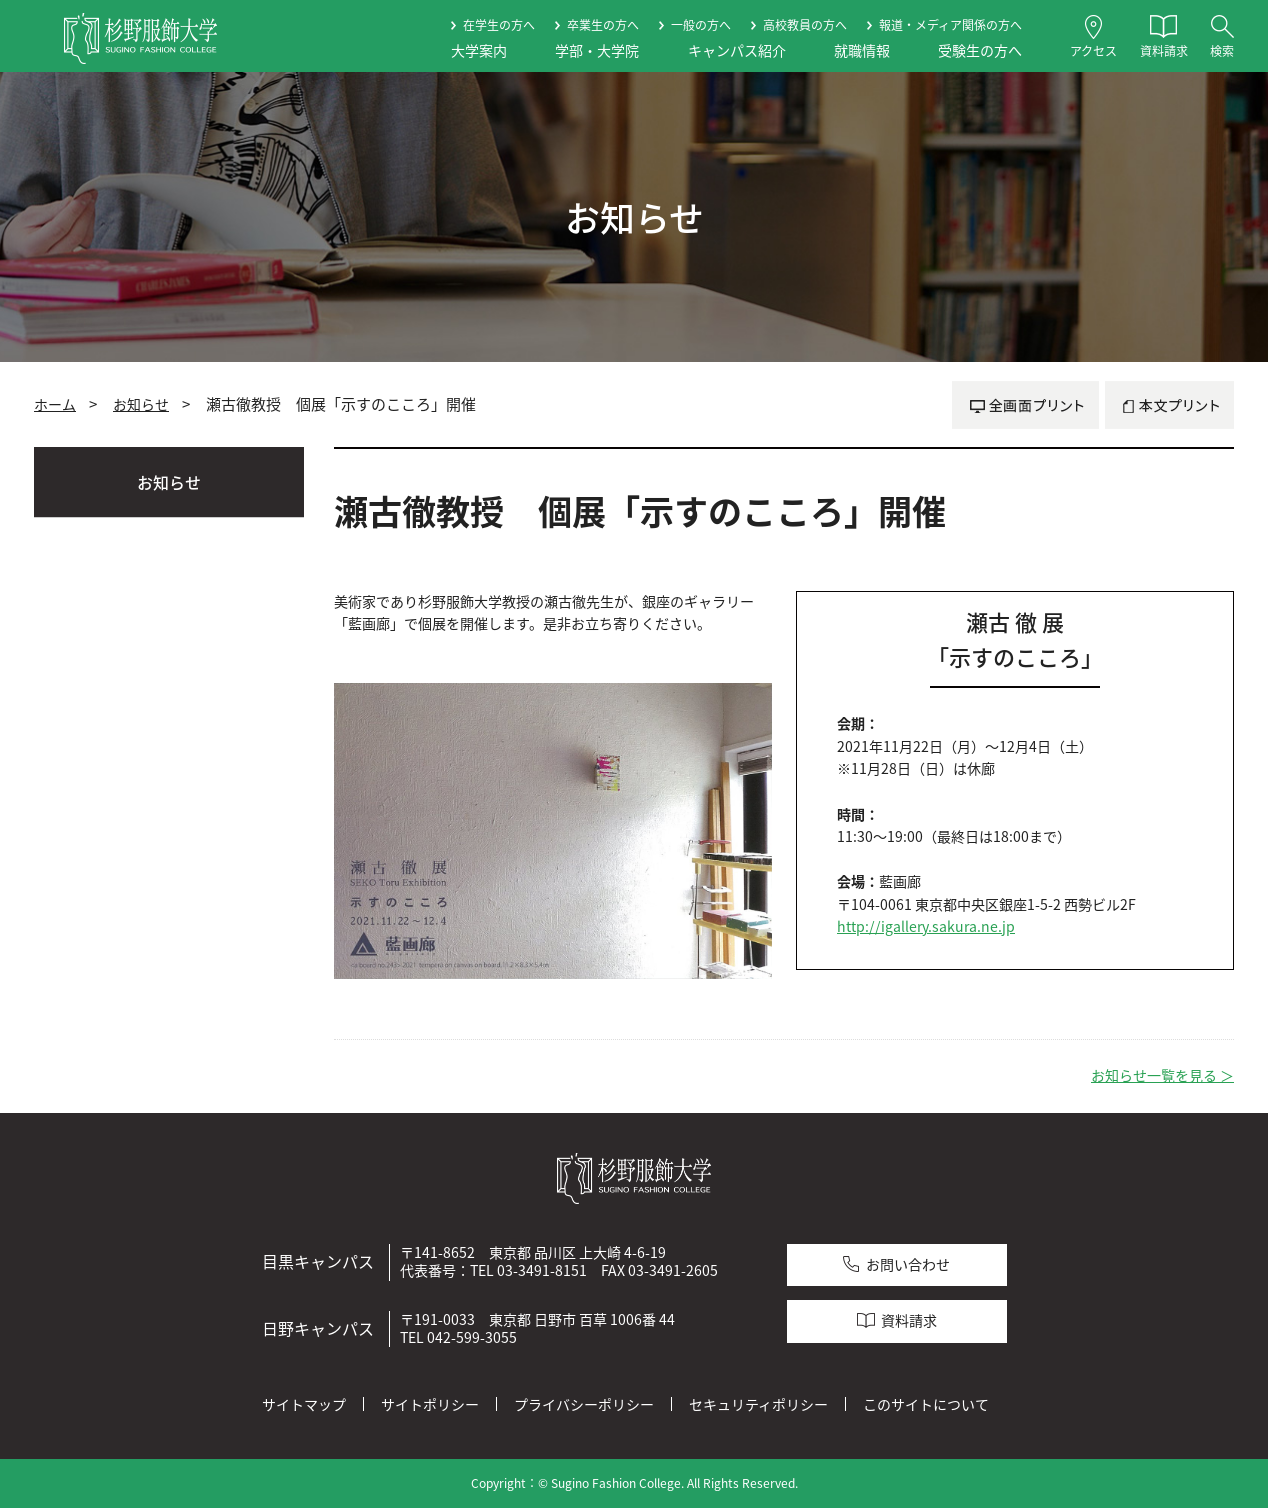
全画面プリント (1025, 405)
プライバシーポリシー (584, 1404)
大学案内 (479, 50)
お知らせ (141, 404)
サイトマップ (304, 1404)
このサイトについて (926, 1404)
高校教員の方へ (805, 25)
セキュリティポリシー (758, 1404)
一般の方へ (701, 25)
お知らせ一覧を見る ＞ (1162, 1075)
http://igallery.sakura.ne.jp (926, 926)
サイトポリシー (430, 1404)
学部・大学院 (597, 50)
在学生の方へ (499, 25)
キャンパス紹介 (737, 50)
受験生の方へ (980, 50)
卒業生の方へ (603, 25)
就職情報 (862, 50)
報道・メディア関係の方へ (950, 25)
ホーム (55, 404)
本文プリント (1169, 405)
